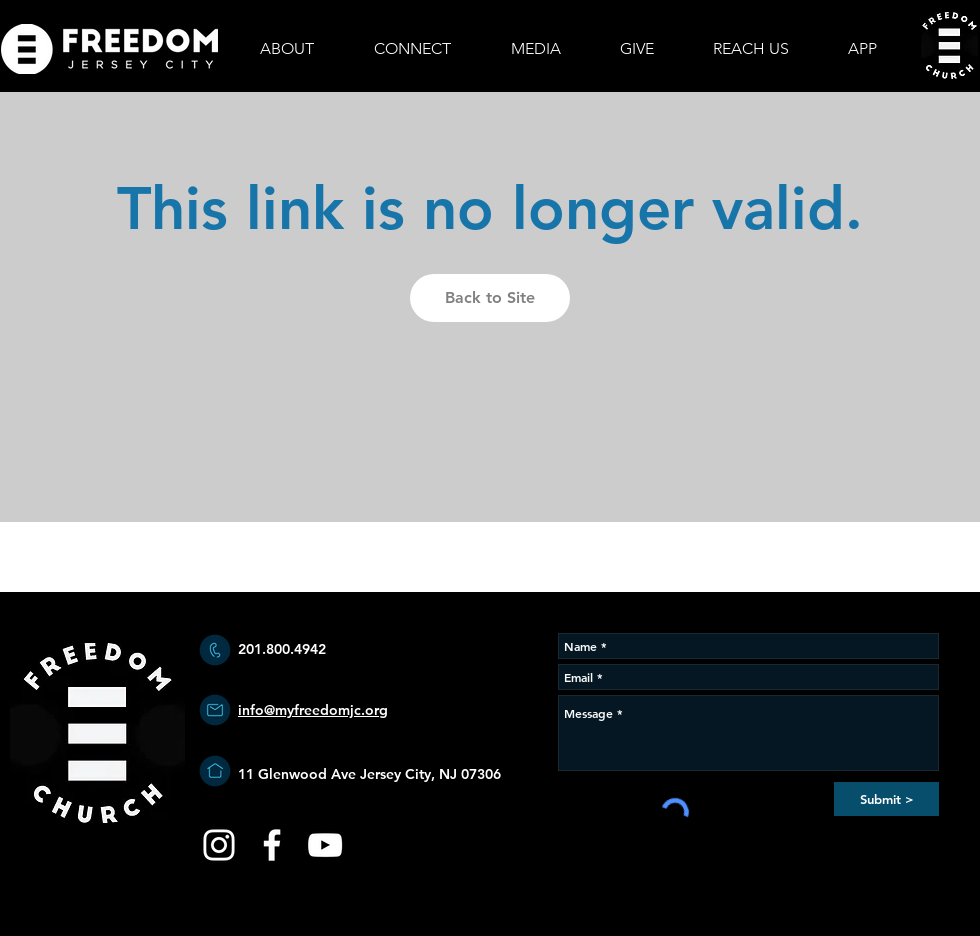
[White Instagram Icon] (219, 845)
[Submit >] (886, 799)
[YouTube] (325, 845)
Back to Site (490, 297)
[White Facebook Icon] (272, 845)
